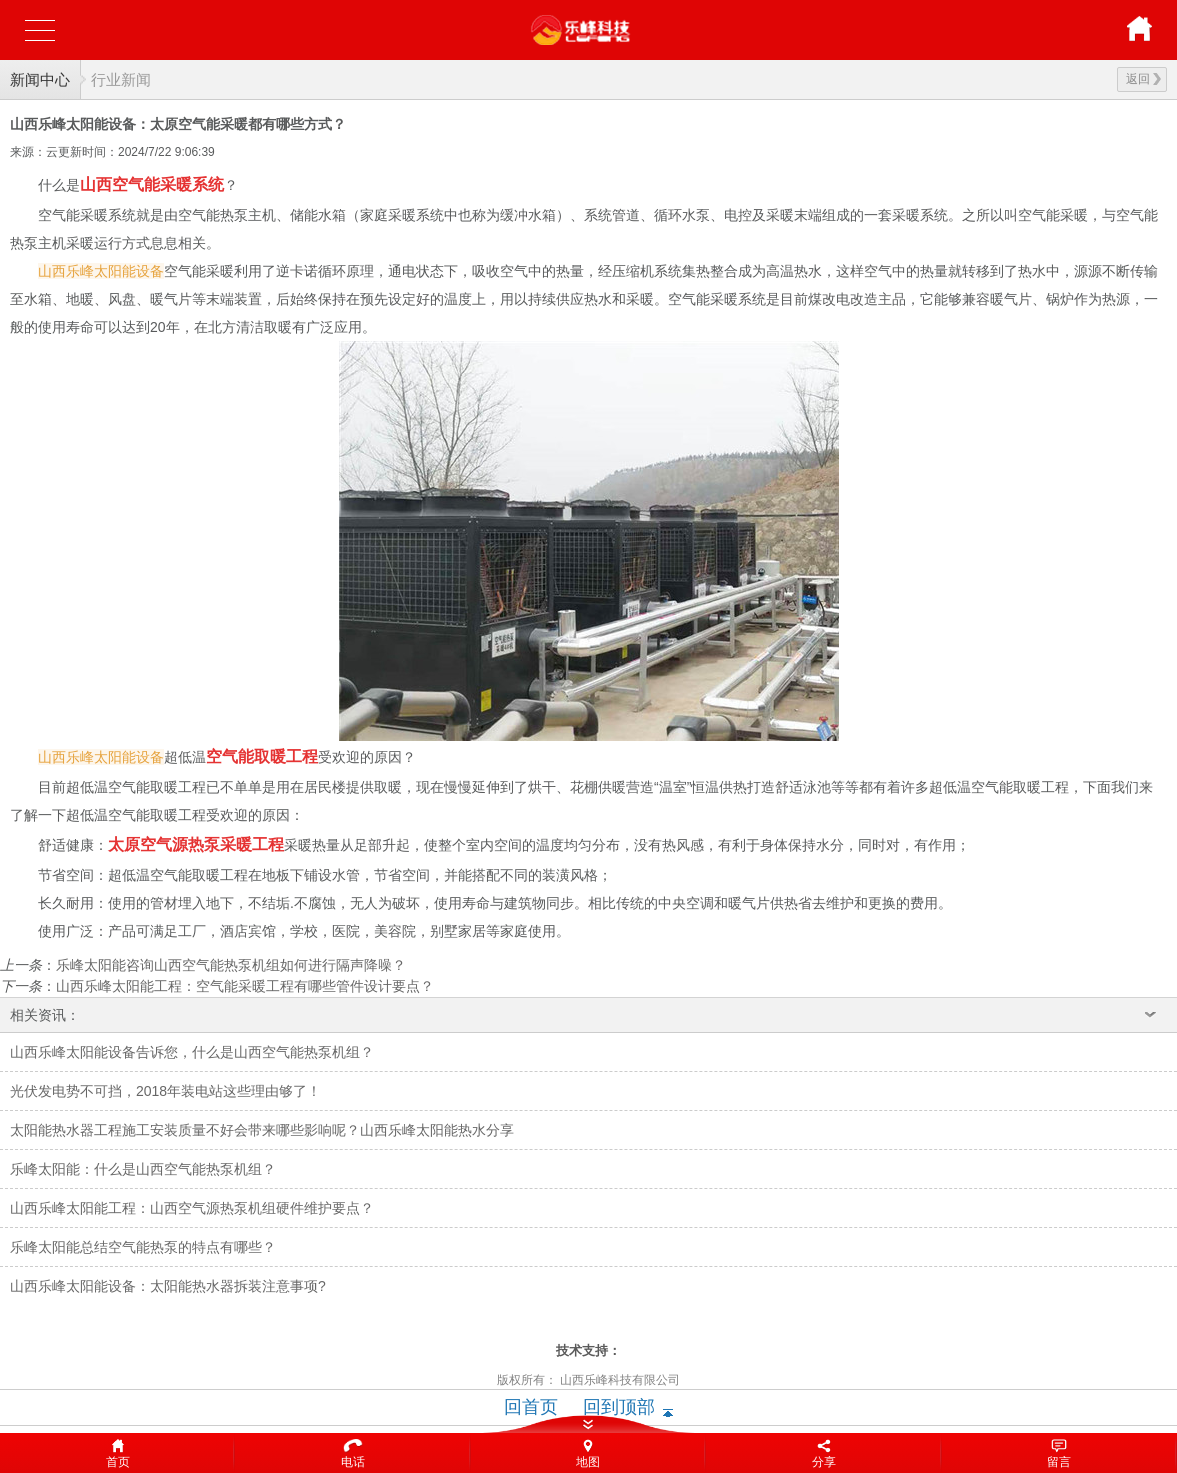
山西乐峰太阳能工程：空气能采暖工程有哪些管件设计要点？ (245, 986)
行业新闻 (121, 79)
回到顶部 (619, 1407)
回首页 (531, 1407)
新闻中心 (40, 79)
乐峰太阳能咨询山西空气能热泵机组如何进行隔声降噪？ (231, 965)
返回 (1143, 79)
